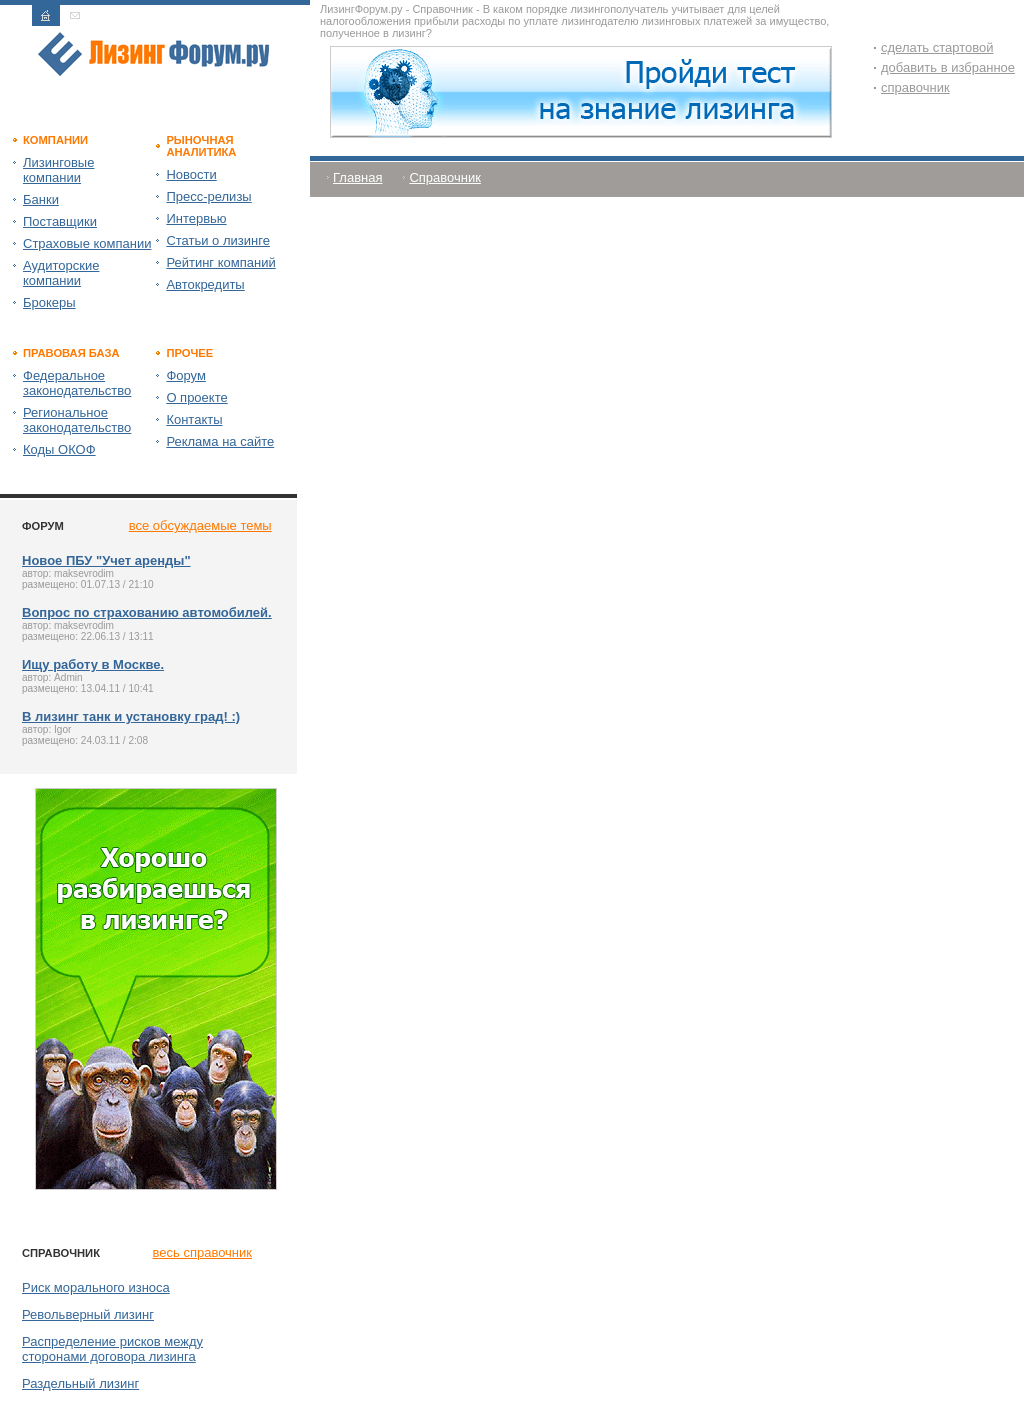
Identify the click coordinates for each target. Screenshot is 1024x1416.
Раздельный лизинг (80, 1383)
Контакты (194, 419)
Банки (41, 199)
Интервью (196, 218)
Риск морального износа (96, 1287)
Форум (186, 375)
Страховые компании (87, 243)
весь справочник (202, 1252)
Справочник (445, 177)
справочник (915, 87)
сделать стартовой (937, 47)
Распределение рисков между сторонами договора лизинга (112, 1349)
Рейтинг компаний (220, 262)
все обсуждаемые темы (200, 525)
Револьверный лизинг (88, 1314)
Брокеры (49, 302)
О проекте (196, 397)
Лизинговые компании (58, 170)
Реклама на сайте (220, 441)
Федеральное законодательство (77, 383)
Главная (357, 177)
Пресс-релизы (208, 196)
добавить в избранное (948, 67)
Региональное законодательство (77, 420)
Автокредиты (205, 284)
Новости (191, 174)
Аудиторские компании (61, 273)
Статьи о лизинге (218, 240)
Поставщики (60, 221)
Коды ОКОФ (59, 449)
